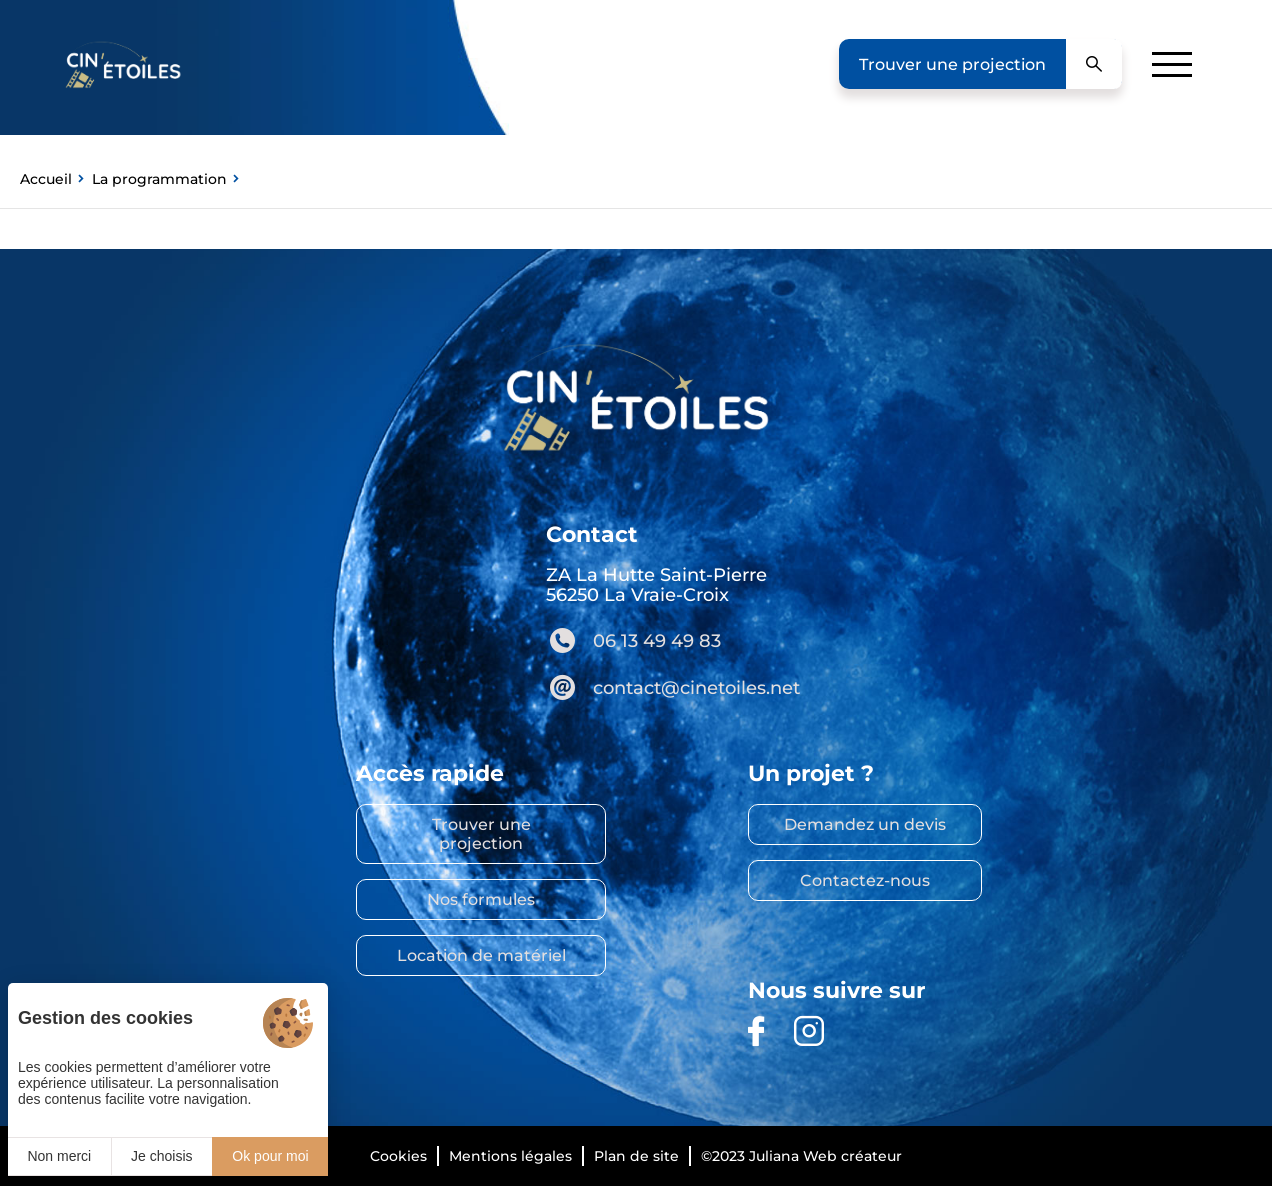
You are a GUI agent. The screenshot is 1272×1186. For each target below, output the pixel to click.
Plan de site (636, 1156)
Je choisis (161, 1156)
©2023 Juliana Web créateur (801, 1156)
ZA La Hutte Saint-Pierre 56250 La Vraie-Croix (656, 585)
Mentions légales (510, 1156)
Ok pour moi (270, 1156)
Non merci (59, 1156)
